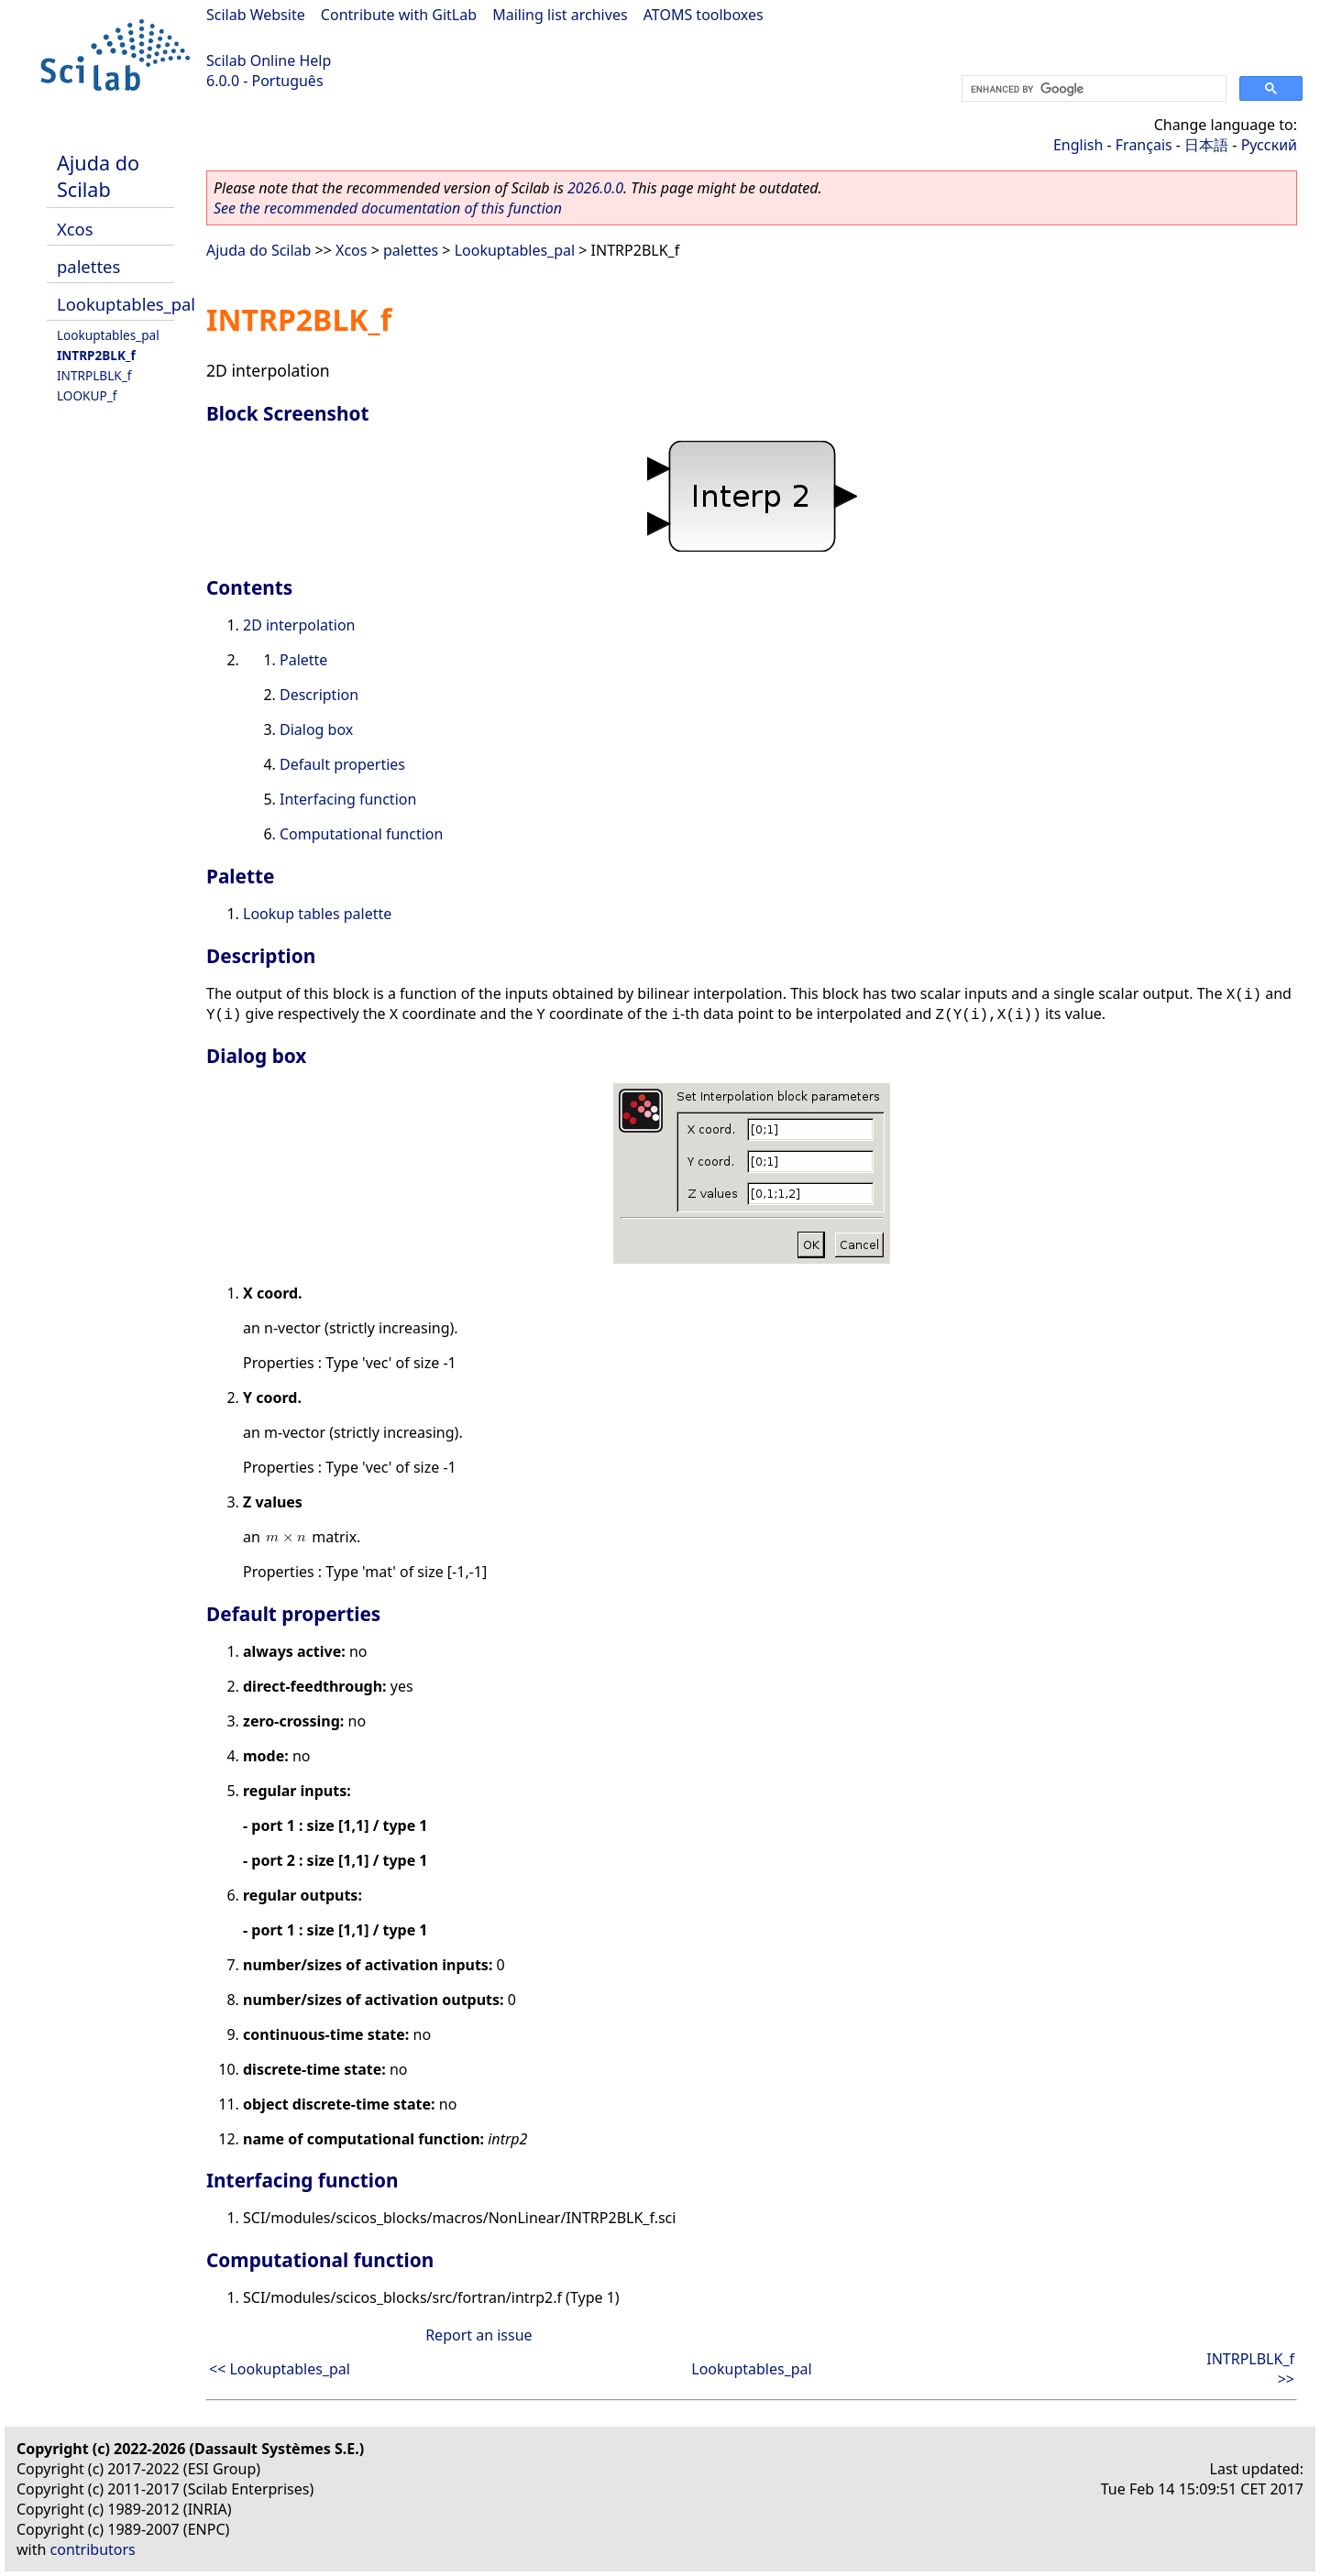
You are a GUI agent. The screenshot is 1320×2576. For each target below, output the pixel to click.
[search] (1092, 89)
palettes (88, 266)
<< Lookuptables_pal (279, 2369)
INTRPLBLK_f (94, 375)
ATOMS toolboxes (704, 15)
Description (319, 695)
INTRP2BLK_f (96, 355)
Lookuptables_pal (126, 303)
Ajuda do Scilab (98, 176)
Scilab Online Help (268, 60)
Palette (303, 660)
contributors (93, 2549)
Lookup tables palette (317, 914)
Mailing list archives (559, 15)
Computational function (361, 834)
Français (1144, 145)
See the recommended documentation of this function (388, 208)
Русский (1269, 145)
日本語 (1206, 145)
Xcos (75, 228)
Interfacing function (348, 799)
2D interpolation (299, 625)
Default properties (342, 764)
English (1078, 145)
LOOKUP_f (86, 395)
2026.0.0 (595, 188)
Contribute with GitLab (399, 15)
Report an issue (478, 2335)
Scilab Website (255, 15)
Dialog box (316, 729)
